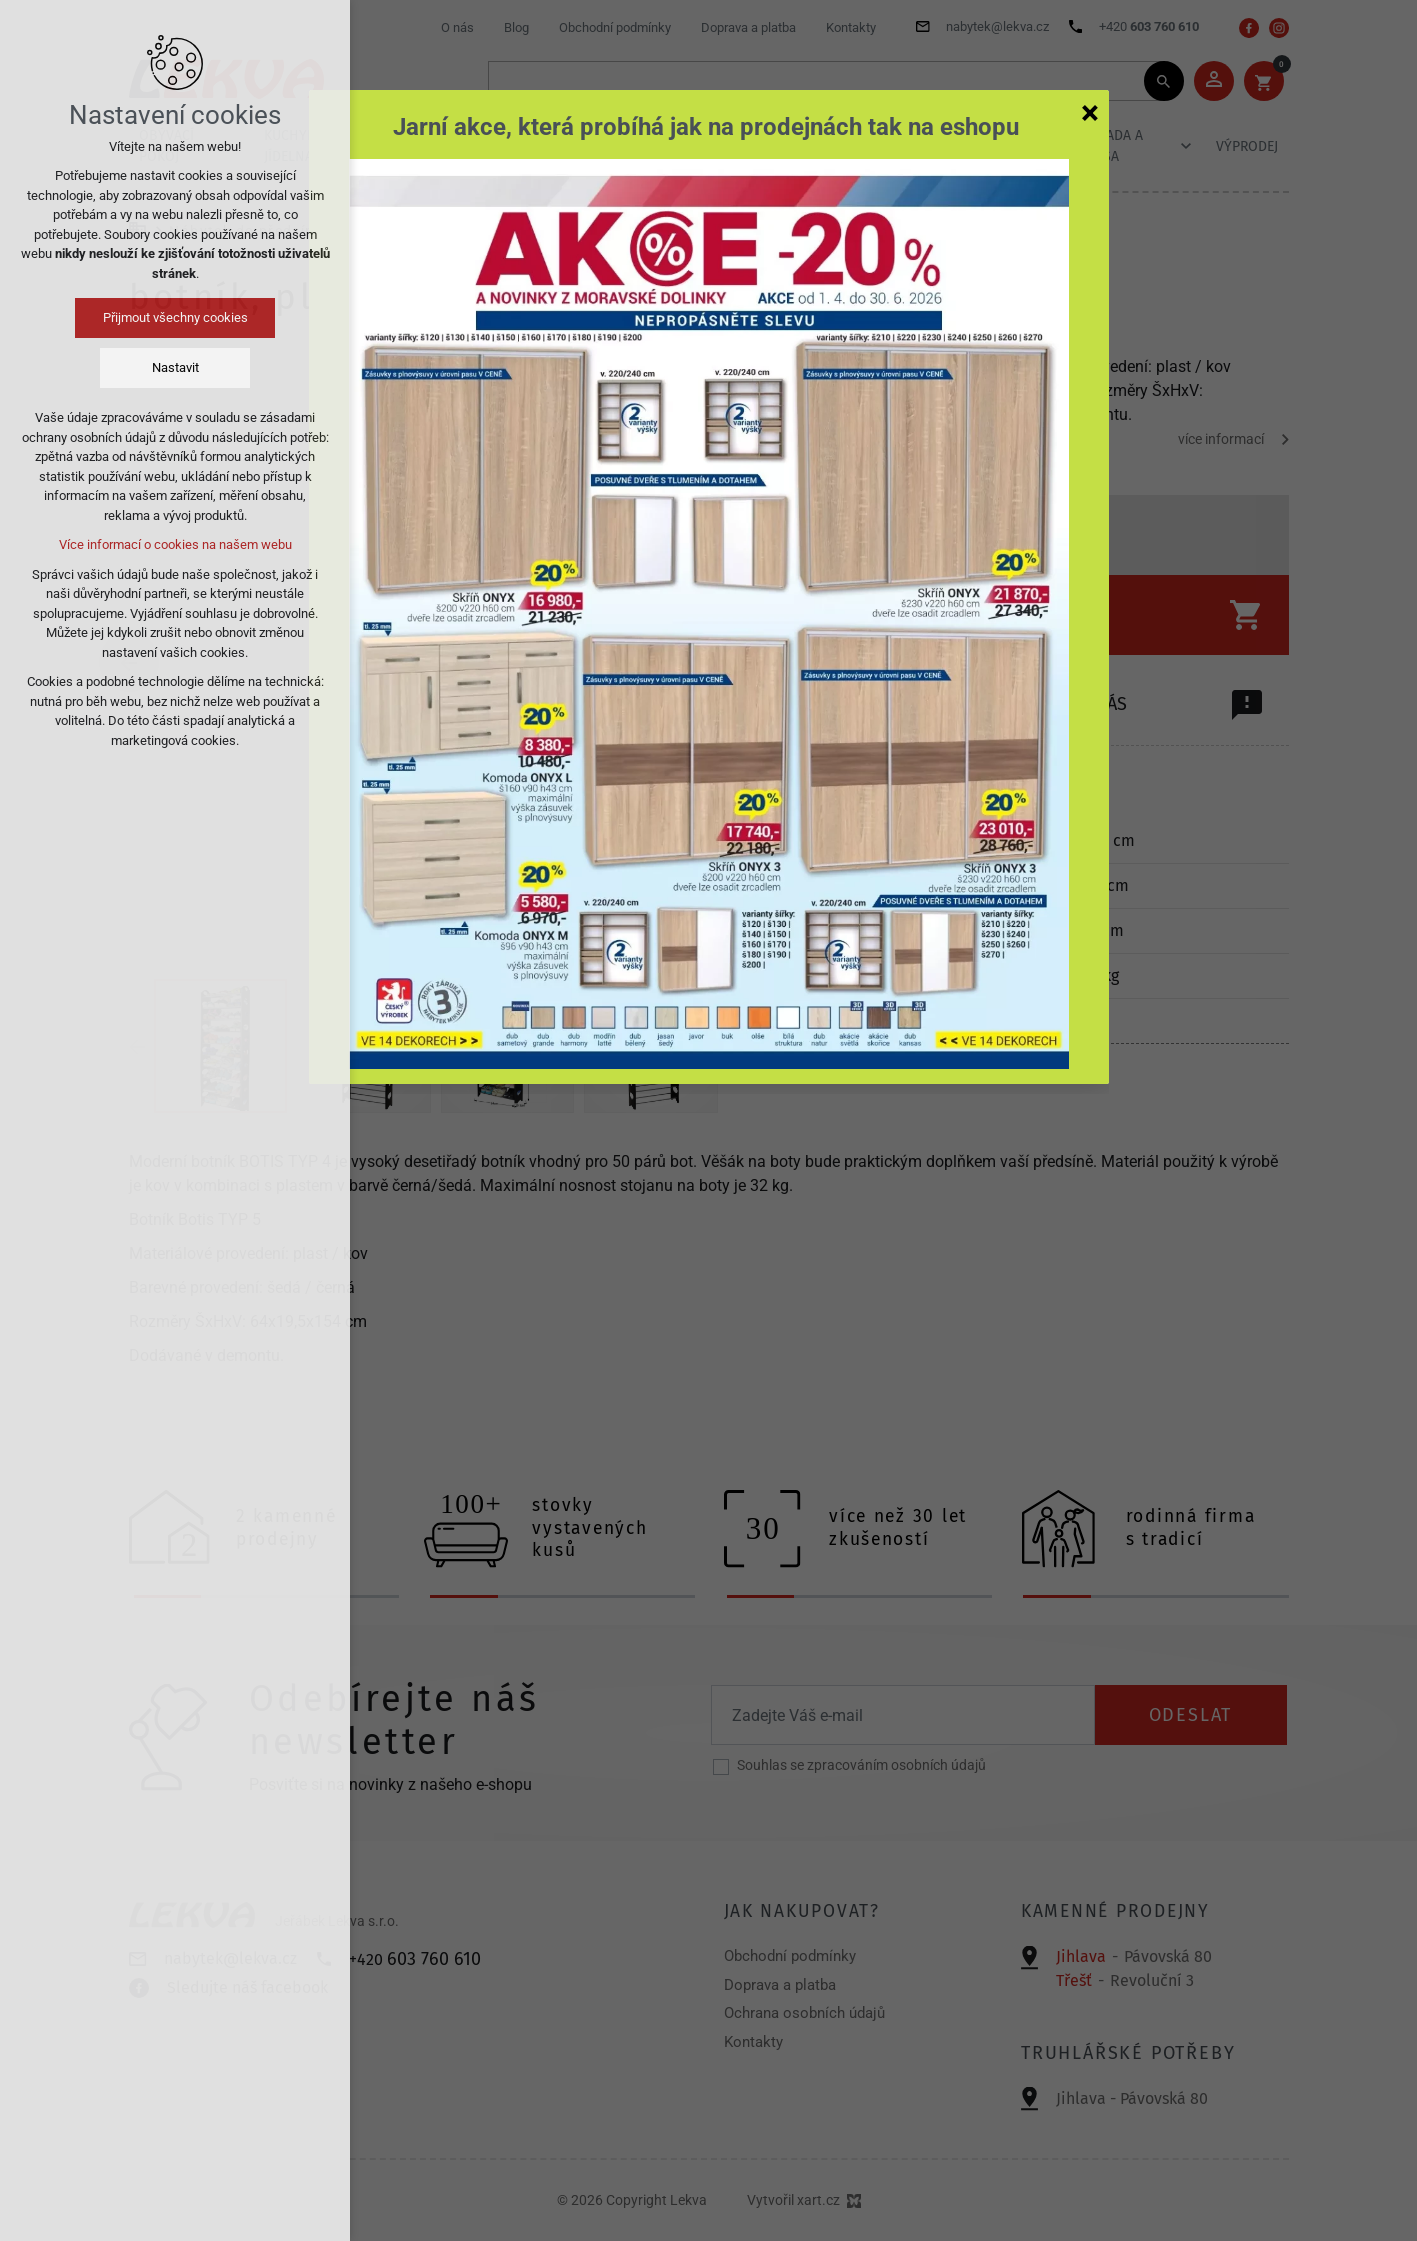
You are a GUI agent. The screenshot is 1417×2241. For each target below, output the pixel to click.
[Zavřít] (1090, 112)
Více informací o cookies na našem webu (175, 544)
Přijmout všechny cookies (175, 317)
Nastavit (175, 367)
